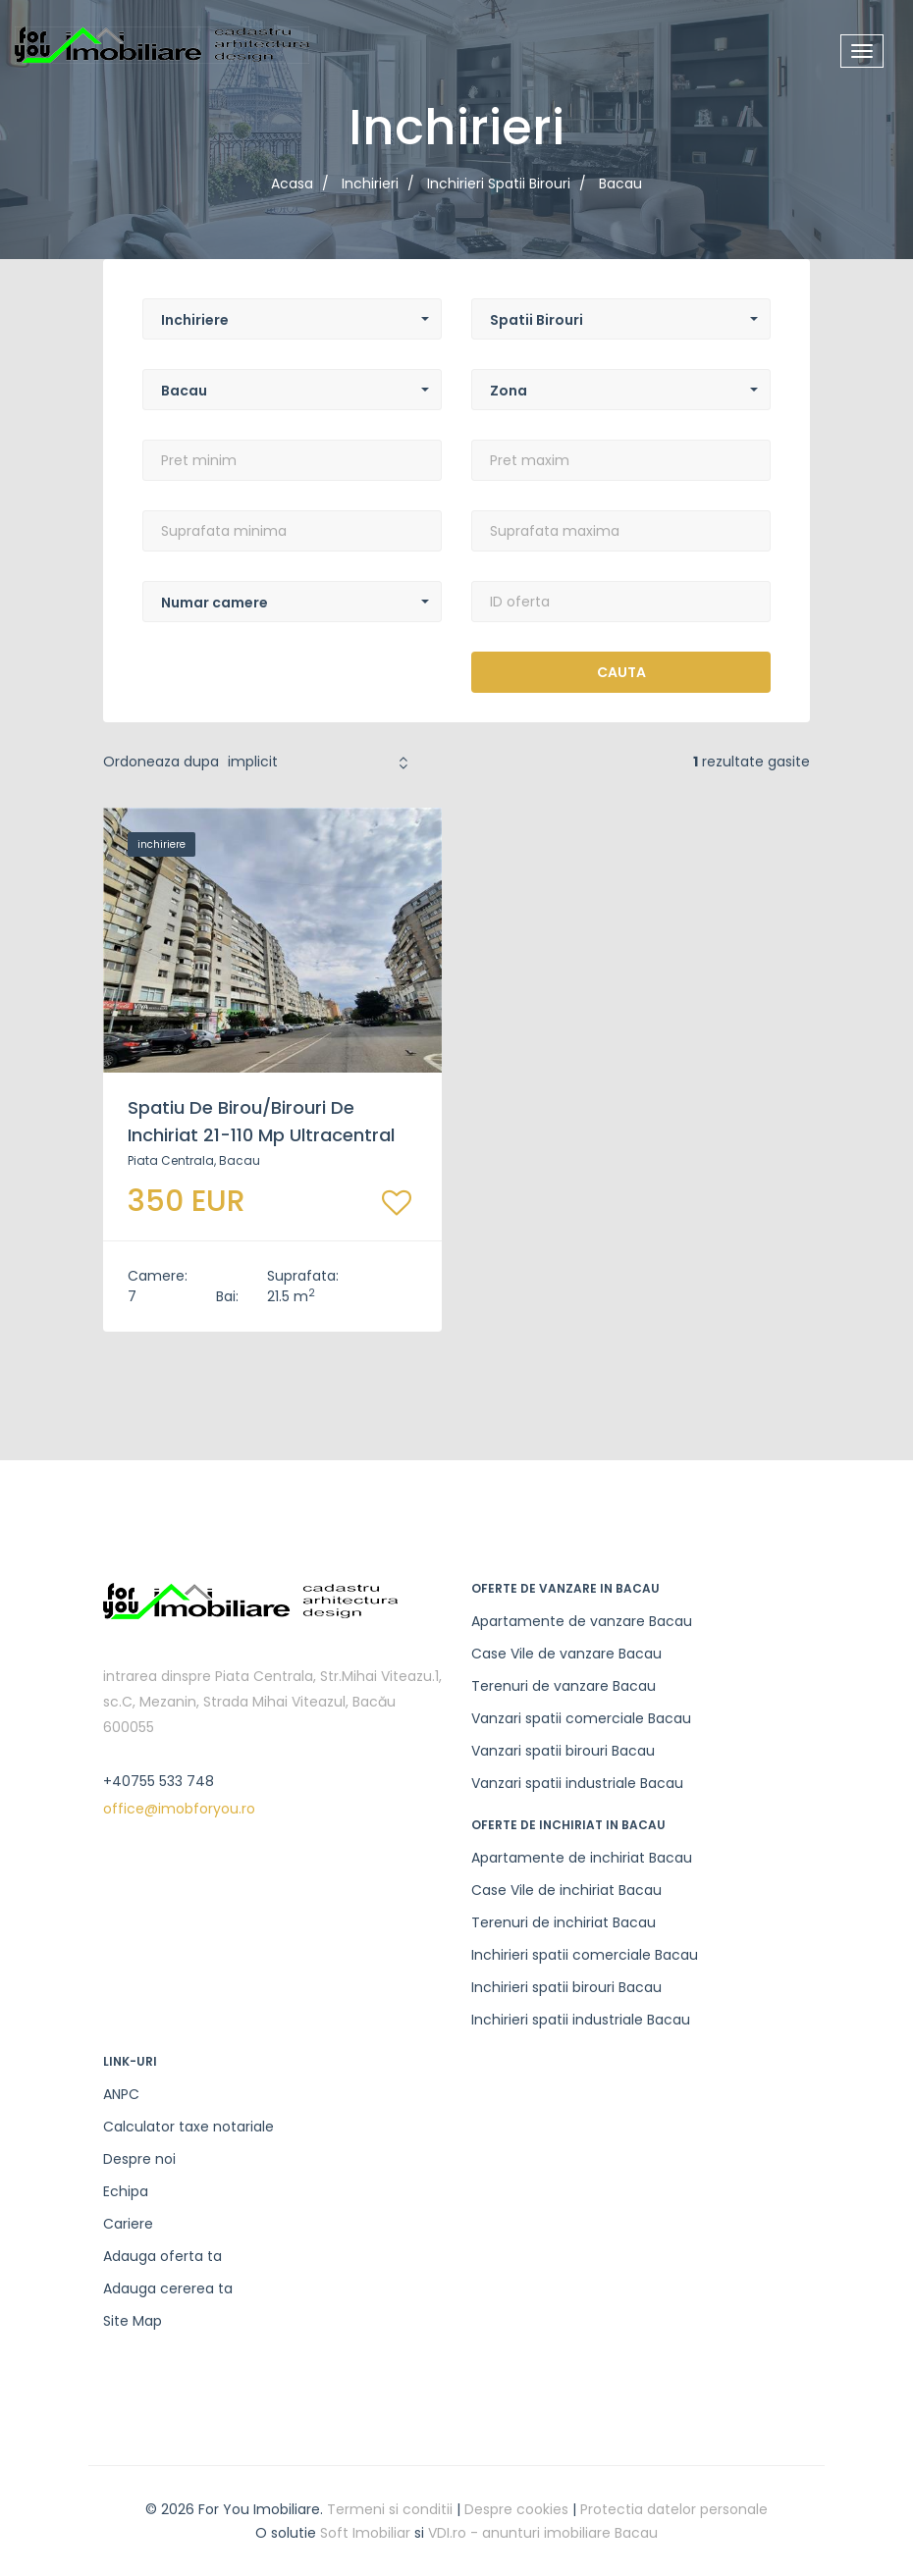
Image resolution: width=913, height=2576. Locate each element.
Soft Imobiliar (365, 2533)
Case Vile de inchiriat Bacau (566, 1890)
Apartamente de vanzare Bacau (581, 1621)
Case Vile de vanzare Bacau (566, 1653)
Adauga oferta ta (162, 2256)
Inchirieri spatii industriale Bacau (580, 2019)
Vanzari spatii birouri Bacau (563, 1751)
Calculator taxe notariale (188, 2126)
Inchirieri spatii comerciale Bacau (584, 1955)
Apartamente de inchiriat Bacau (581, 1857)
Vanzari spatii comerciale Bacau (581, 1718)
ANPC (121, 2094)
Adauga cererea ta (168, 2288)
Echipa (125, 2191)
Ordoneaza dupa (161, 761)
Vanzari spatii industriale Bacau (577, 1783)
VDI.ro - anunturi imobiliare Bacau (543, 2533)
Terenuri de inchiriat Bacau (563, 1922)
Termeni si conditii (390, 2509)
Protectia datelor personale (674, 2509)
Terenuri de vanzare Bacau (563, 1686)
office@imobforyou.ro (179, 1808)
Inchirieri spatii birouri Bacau (566, 1987)
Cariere (128, 2224)
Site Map (132, 2321)
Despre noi (139, 2159)
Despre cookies (516, 2509)
